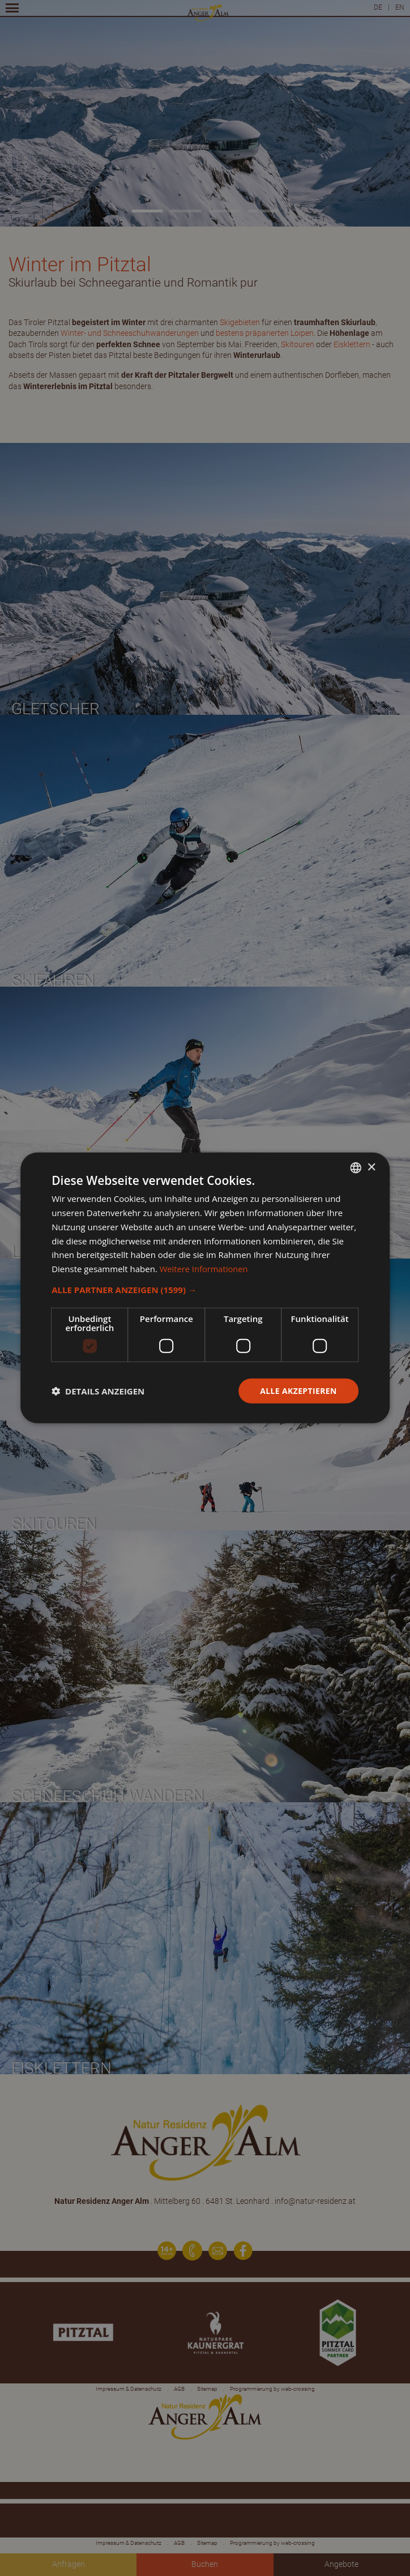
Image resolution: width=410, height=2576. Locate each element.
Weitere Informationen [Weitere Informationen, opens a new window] (205, 1268)
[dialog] (205, 1288)
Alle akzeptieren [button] (298, 1390)
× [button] (371, 1167)
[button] (205, 1290)
